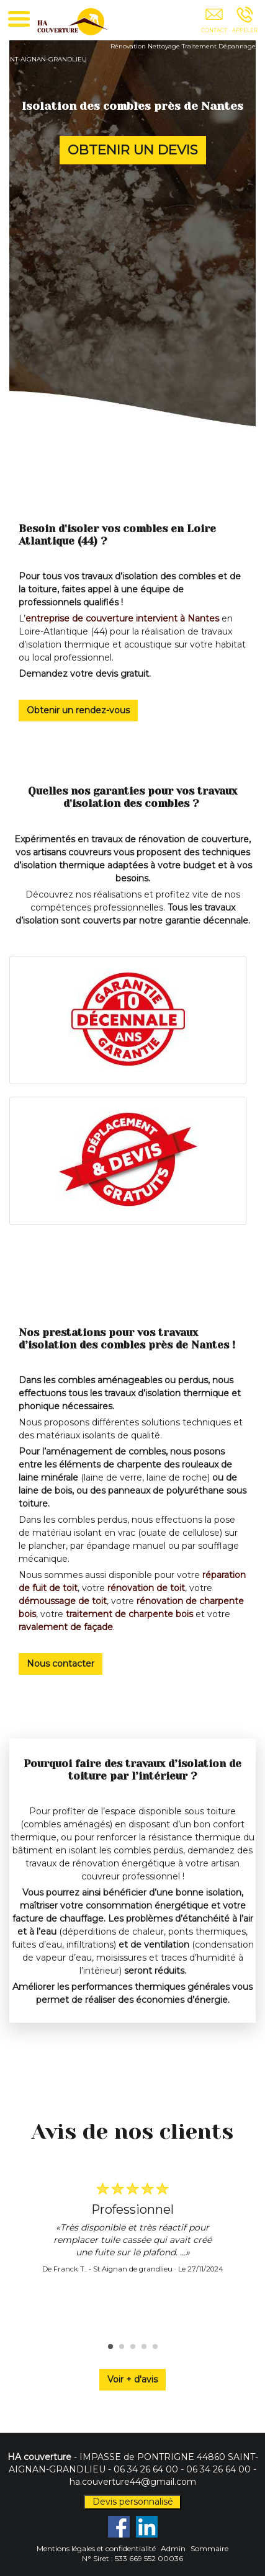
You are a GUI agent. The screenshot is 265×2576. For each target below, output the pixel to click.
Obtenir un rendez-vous (78, 710)
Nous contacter (60, 1663)
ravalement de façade (66, 1627)
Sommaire (209, 2548)
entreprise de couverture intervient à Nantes (122, 618)
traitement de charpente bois (129, 1614)
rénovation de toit (146, 1587)
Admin (173, 2548)
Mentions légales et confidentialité (96, 2548)
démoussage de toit (63, 1601)
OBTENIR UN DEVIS (133, 149)
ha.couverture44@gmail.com (133, 2481)
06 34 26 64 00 (146, 2469)
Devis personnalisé (132, 2501)
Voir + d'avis (132, 2379)
